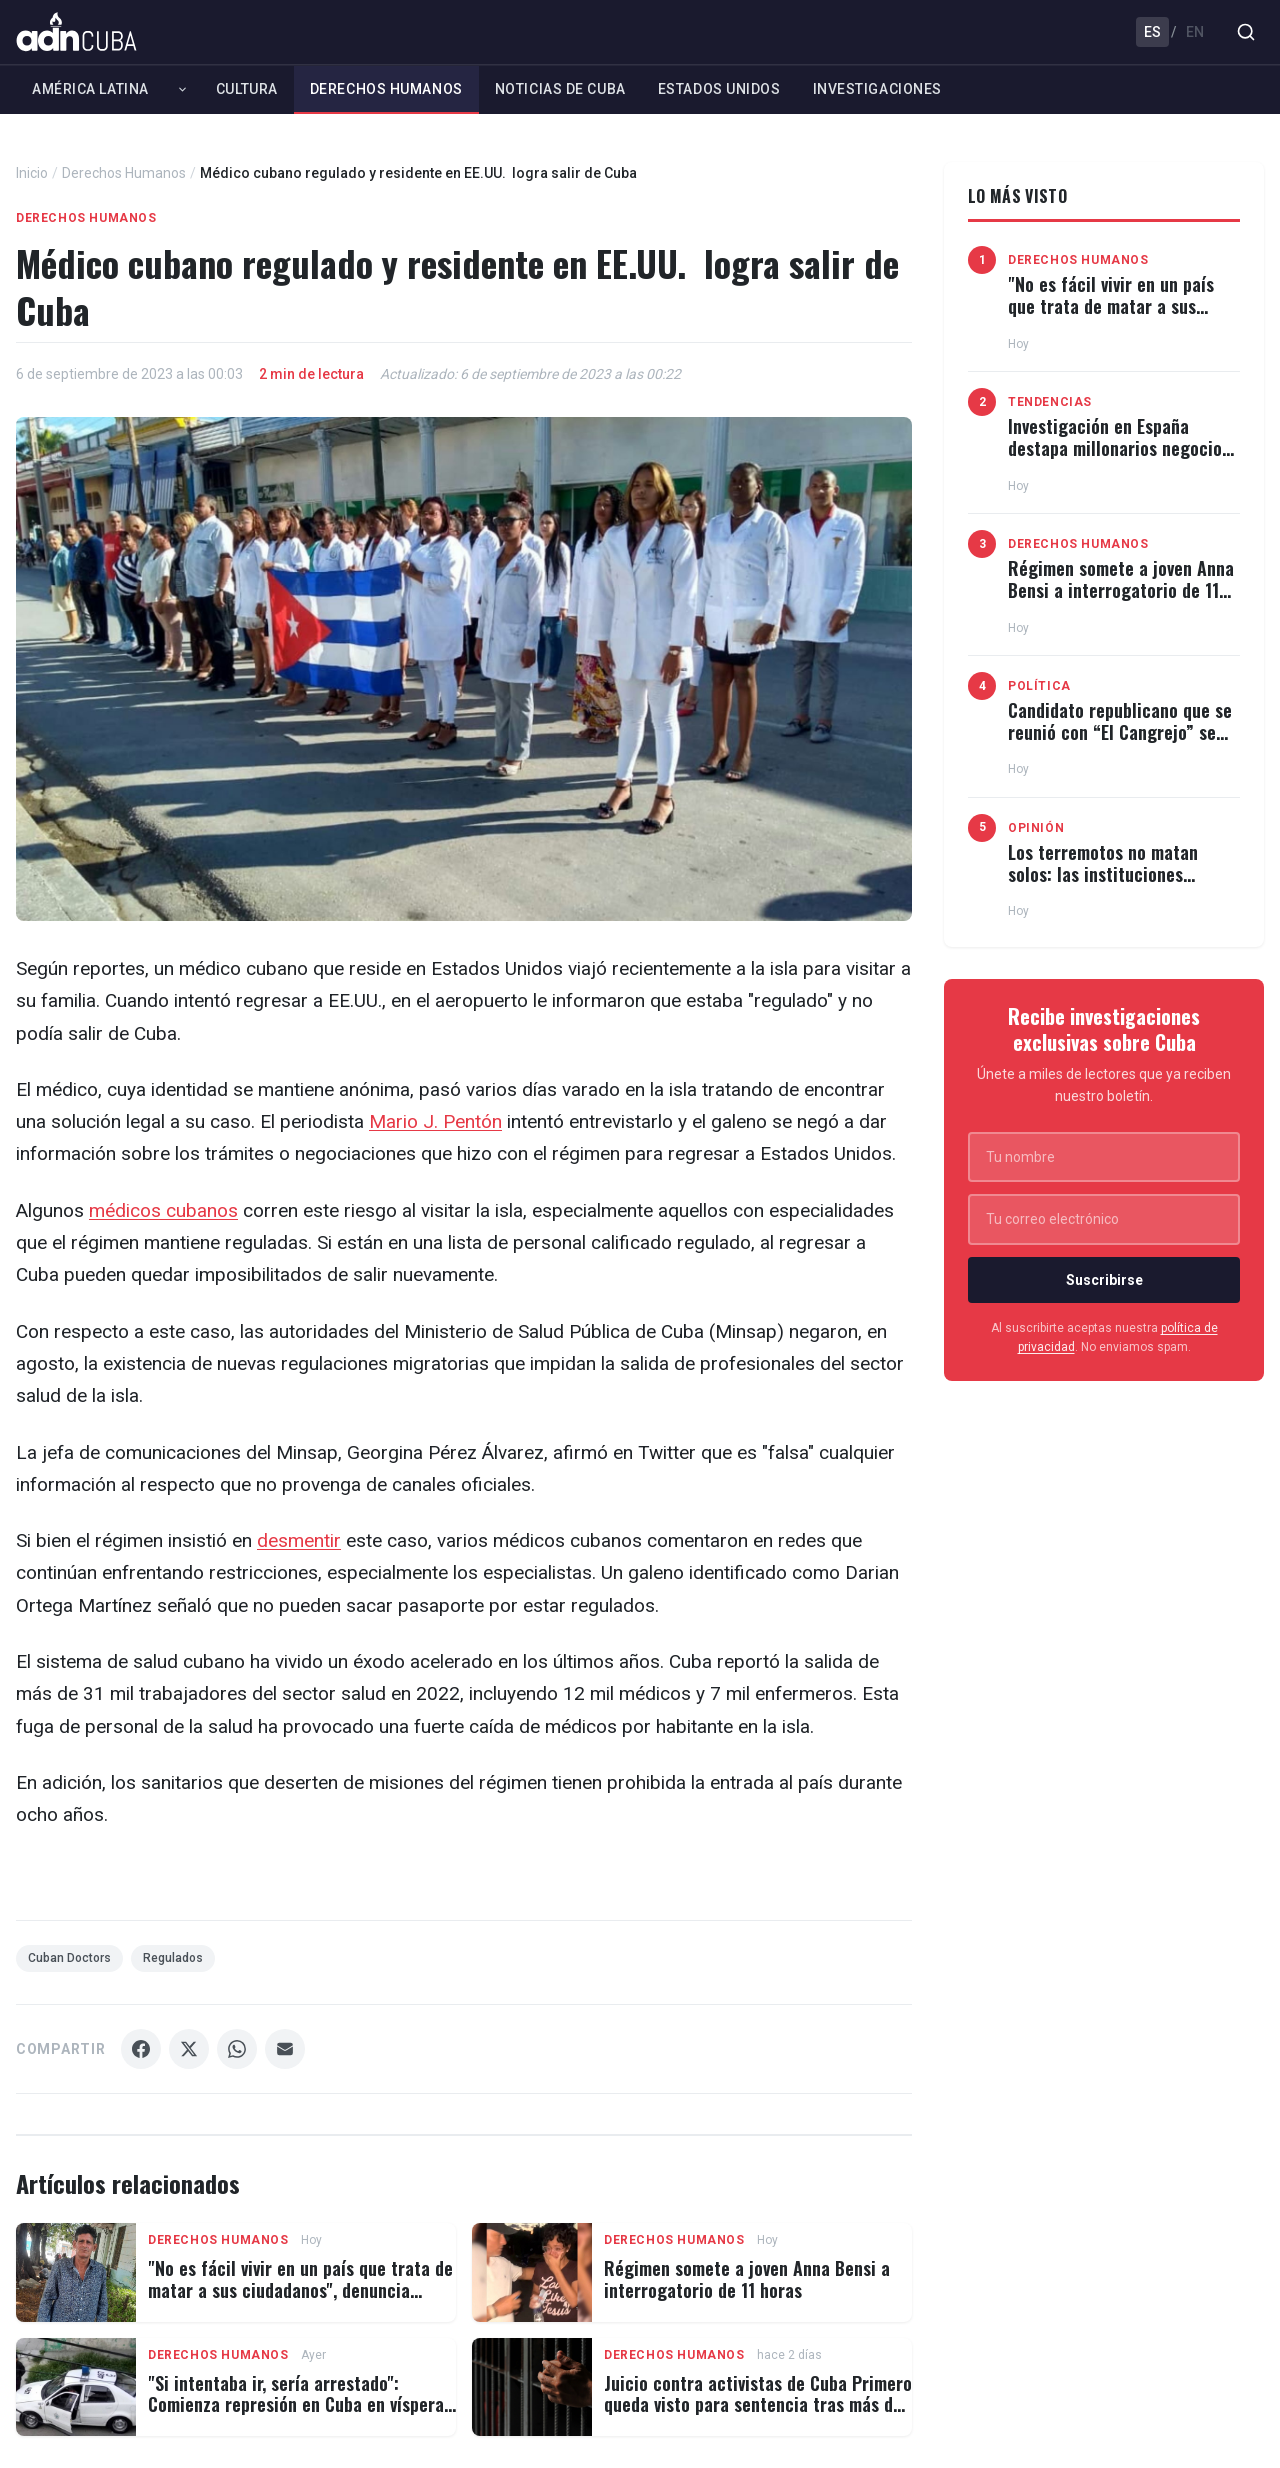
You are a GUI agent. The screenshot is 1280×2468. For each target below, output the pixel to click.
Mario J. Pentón (435, 1121)
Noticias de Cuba (560, 89)
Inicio (32, 173)
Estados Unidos (719, 89)
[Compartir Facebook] (141, 2049)
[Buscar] (1246, 32)
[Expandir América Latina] (182, 89)
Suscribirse (1104, 1280)
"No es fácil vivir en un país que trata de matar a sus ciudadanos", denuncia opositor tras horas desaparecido (300, 2289)
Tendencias (1050, 402)
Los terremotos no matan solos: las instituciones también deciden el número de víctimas (1122, 884)
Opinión (1036, 828)
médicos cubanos (163, 1210)
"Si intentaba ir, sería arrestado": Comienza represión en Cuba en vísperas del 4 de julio (300, 2404)
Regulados (173, 1958)
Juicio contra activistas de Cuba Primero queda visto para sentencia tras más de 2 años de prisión (758, 2404)
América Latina (90, 89)
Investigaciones (877, 89)
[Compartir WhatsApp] (237, 2049)
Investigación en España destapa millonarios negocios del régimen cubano (1119, 447)
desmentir (299, 1540)
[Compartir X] (189, 2049)
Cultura (247, 89)
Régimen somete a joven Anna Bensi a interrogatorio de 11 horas (747, 2279)
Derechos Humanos (386, 89)
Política (1039, 686)
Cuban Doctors (69, 1958)
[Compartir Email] (285, 2049)
